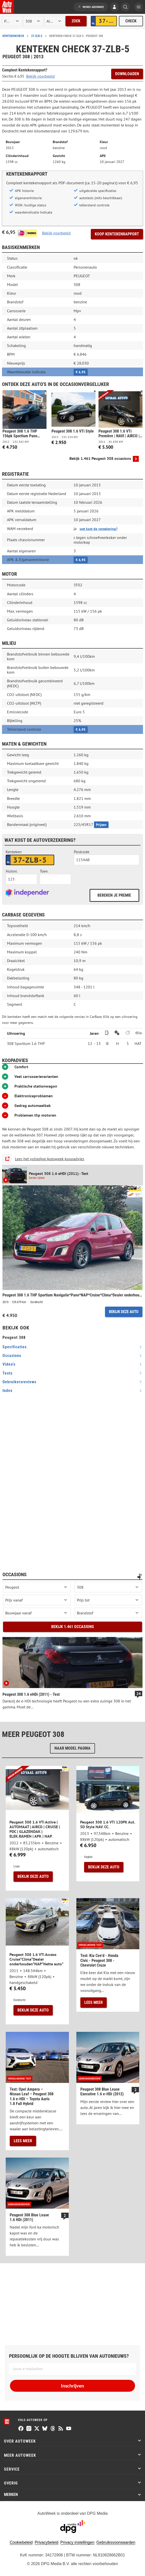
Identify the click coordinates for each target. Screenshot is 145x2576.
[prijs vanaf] (37, 1600)
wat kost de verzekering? (98, 529)
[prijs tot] (108, 1600)
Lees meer (93, 2002)
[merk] (12, 21)
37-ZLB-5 (36, 36)
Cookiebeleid (21, 2542)
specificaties (14, 1347)
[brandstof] (108, 1613)
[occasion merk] (37, 1587)
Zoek (76, 21)
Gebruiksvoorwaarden (116, 2542)
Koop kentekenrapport (117, 234)
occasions (11, 1355)
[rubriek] (54, 21)
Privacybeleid (46, 2542)
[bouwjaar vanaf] (37, 1613)
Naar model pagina (72, 1748)
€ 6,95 (81, 372)
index (7, 1390)
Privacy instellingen (77, 2542)
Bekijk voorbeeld (40, 76)
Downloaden (127, 73)
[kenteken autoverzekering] (30, 860)
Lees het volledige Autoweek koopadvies (49, 1158)
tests (7, 1373)
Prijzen (101, 824)
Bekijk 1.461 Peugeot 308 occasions (100, 458)
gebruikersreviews (19, 1382)
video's (8, 1364)
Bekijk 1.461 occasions (72, 1626)
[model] (33, 21)
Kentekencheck (13, 36)
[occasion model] (108, 1587)
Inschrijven (72, 2386)
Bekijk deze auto (124, 1311)
